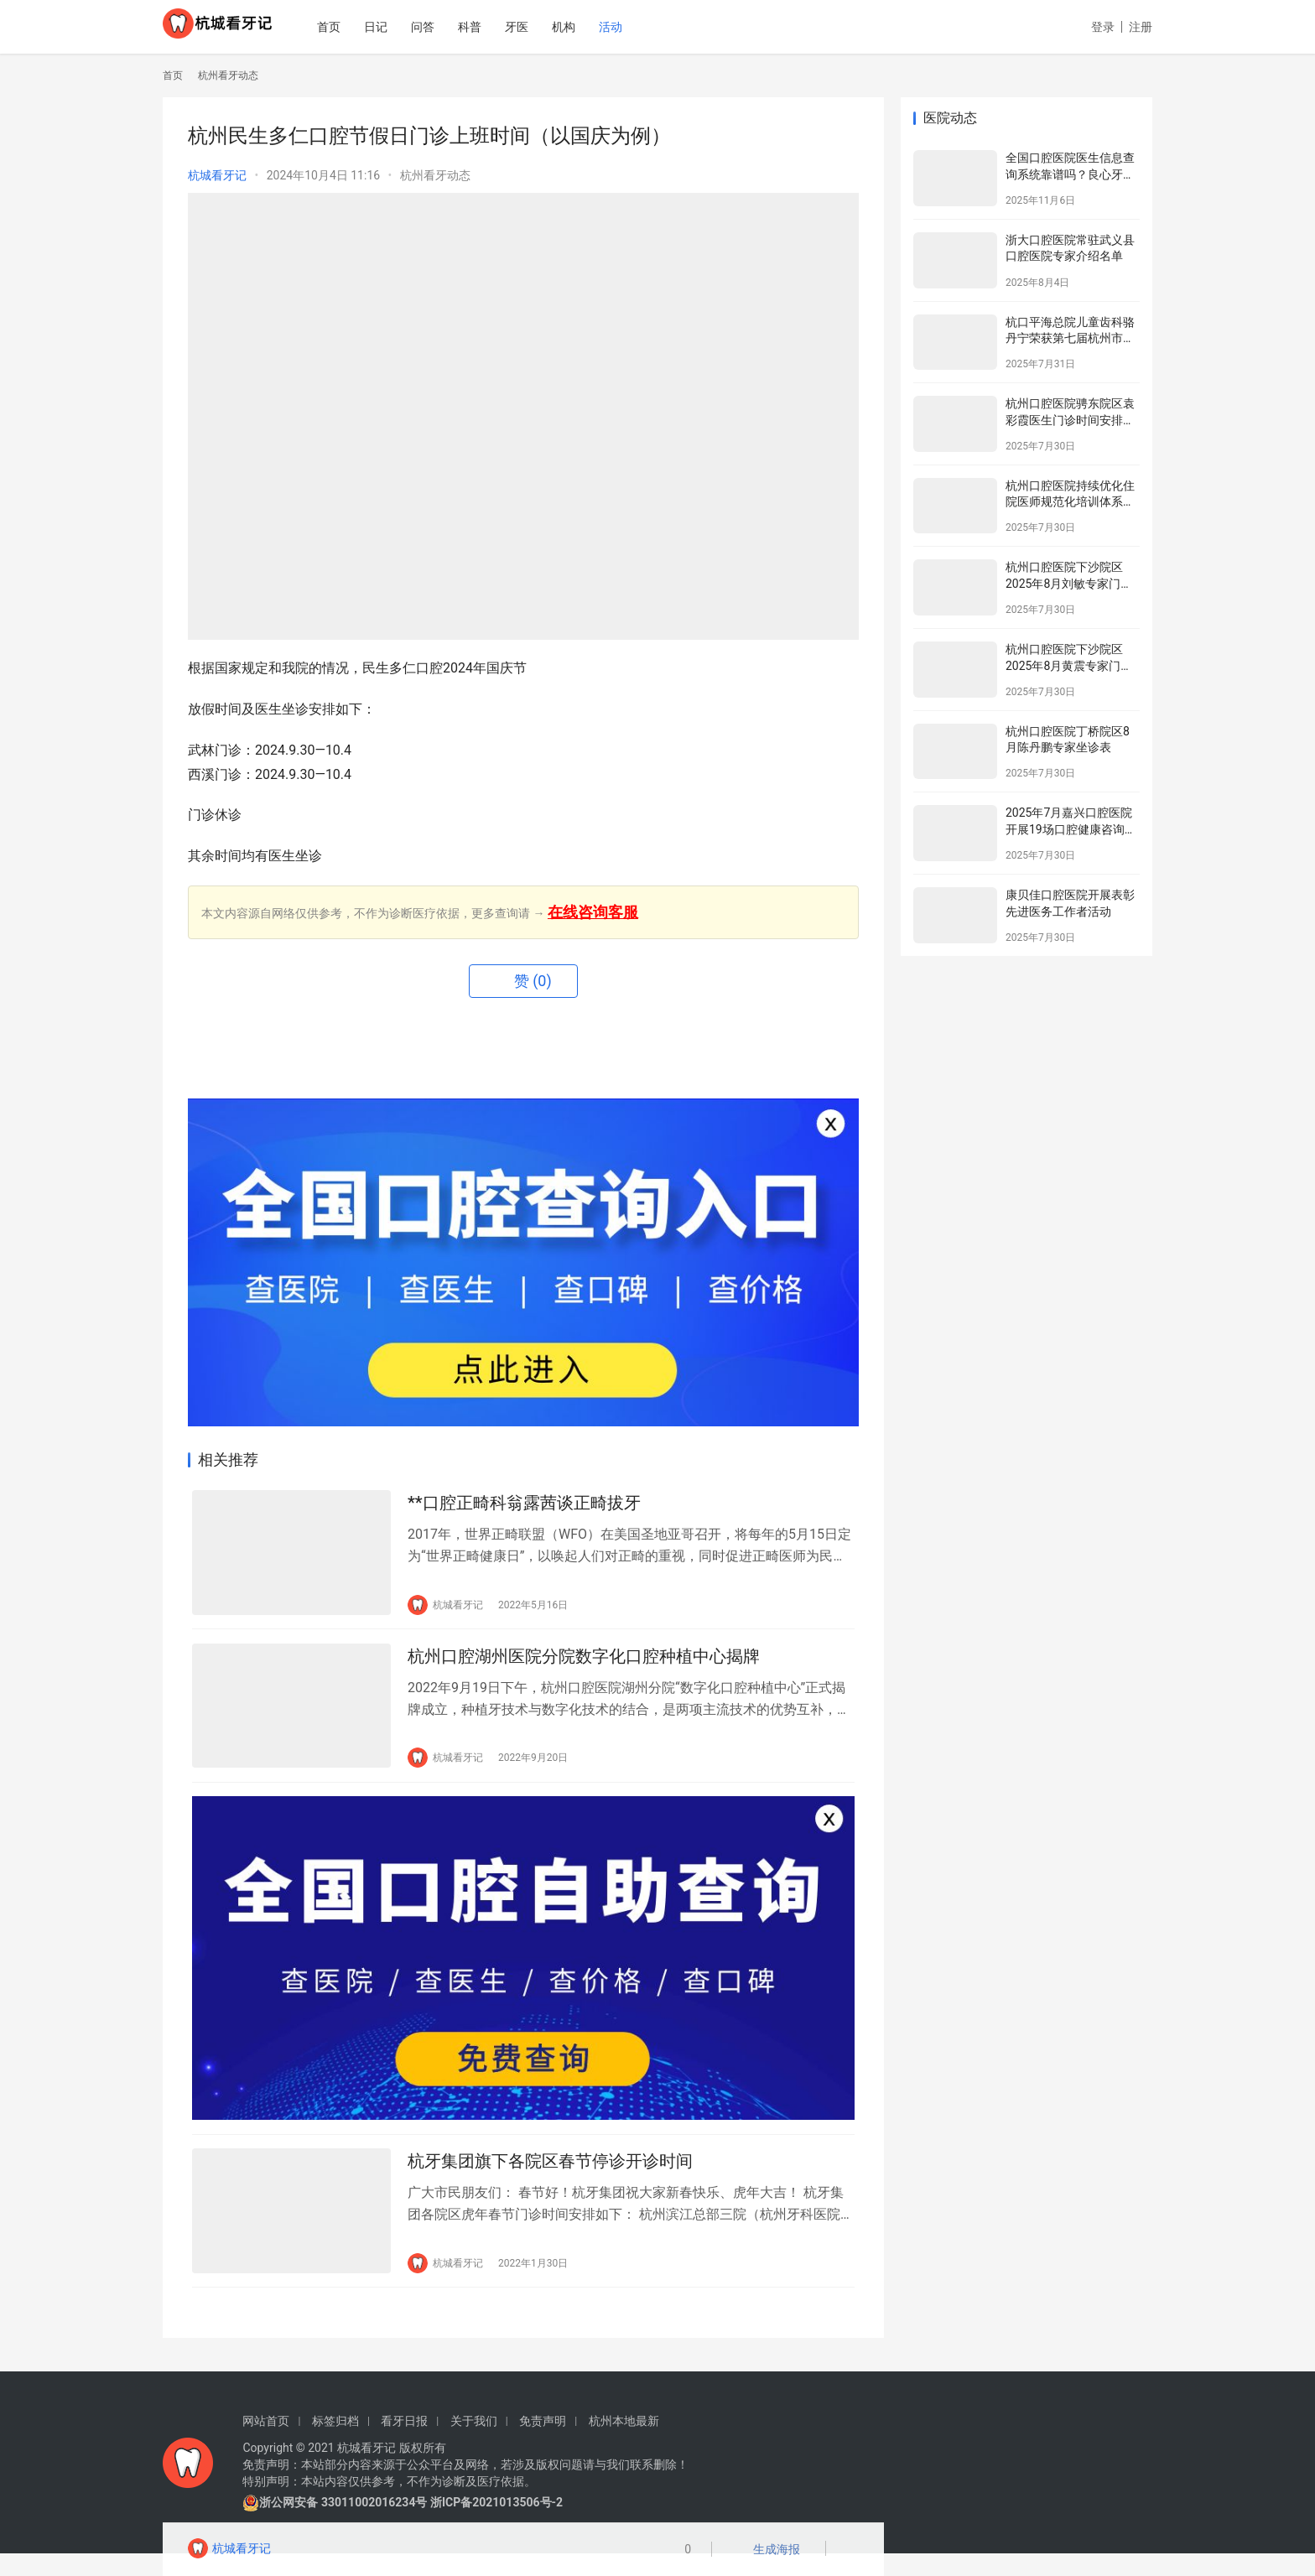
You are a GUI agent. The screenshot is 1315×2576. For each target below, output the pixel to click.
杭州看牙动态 (435, 175)
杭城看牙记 (217, 175)
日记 (415, 27)
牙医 (556, 27)
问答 (462, 27)
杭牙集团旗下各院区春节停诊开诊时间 (550, 2181)
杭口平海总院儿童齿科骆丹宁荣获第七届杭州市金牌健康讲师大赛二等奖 (1070, 338)
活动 (650, 27)
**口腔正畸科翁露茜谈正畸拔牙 (524, 1506)
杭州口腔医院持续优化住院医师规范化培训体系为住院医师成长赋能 (1070, 502)
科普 (509, 27)
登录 (1103, 27)
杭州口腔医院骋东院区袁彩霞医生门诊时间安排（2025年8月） (1070, 420)
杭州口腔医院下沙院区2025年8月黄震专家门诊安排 (1069, 665)
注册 (1140, 27)
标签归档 (335, 2443)
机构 (603, 27)
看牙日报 (404, 2443)
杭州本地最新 (624, 2443)
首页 (368, 27)
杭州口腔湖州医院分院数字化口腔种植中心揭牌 (584, 1664)
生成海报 (772, 2551)
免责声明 (542, 2443)
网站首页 (265, 2443)
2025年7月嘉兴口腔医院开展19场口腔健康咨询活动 (1071, 829)
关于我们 (473, 2443)
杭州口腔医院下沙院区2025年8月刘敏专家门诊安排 (1069, 583)
